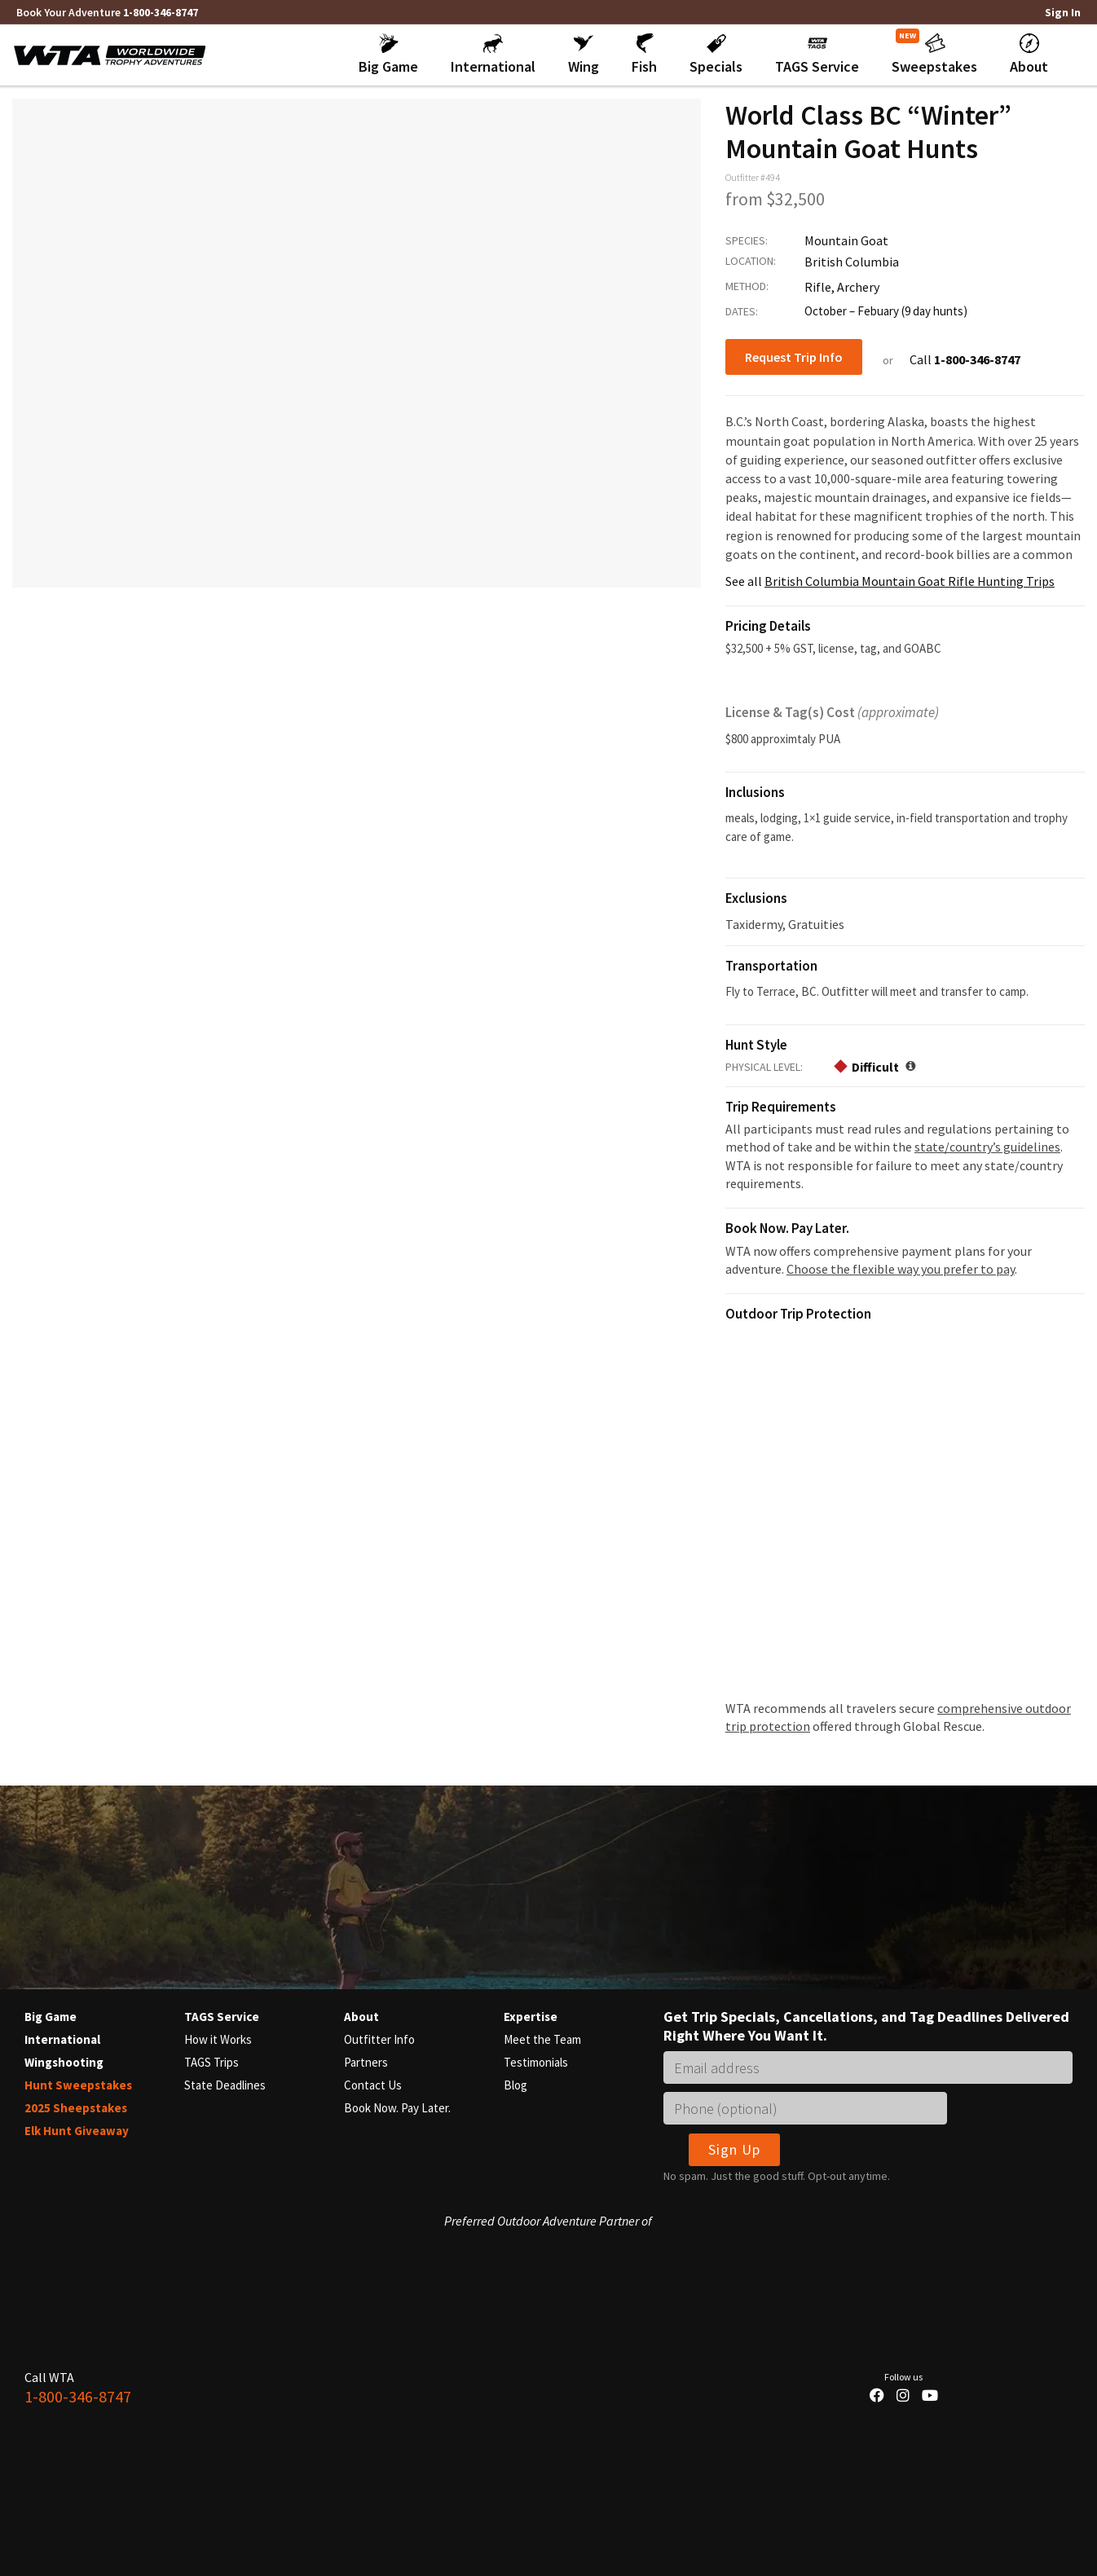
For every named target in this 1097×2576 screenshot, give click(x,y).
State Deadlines (225, 2085)
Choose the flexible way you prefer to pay (900, 1269)
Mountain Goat (846, 240)
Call (965, 359)
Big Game (50, 2016)
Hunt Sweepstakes (78, 2085)
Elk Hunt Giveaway (76, 2130)
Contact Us (373, 2085)
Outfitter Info (379, 2039)
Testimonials (536, 2062)
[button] (388, 55)
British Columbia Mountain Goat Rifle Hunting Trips (909, 581)
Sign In (1063, 12)
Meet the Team (542, 2039)
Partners (366, 2062)
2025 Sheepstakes (75, 2108)
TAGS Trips (211, 2062)
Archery (858, 287)
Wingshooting (64, 2062)
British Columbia (851, 261)
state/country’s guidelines (987, 1146)
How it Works (218, 2039)
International (62, 2039)
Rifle (817, 287)
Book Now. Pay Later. (397, 2108)
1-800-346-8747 (160, 12)
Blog (515, 2085)
